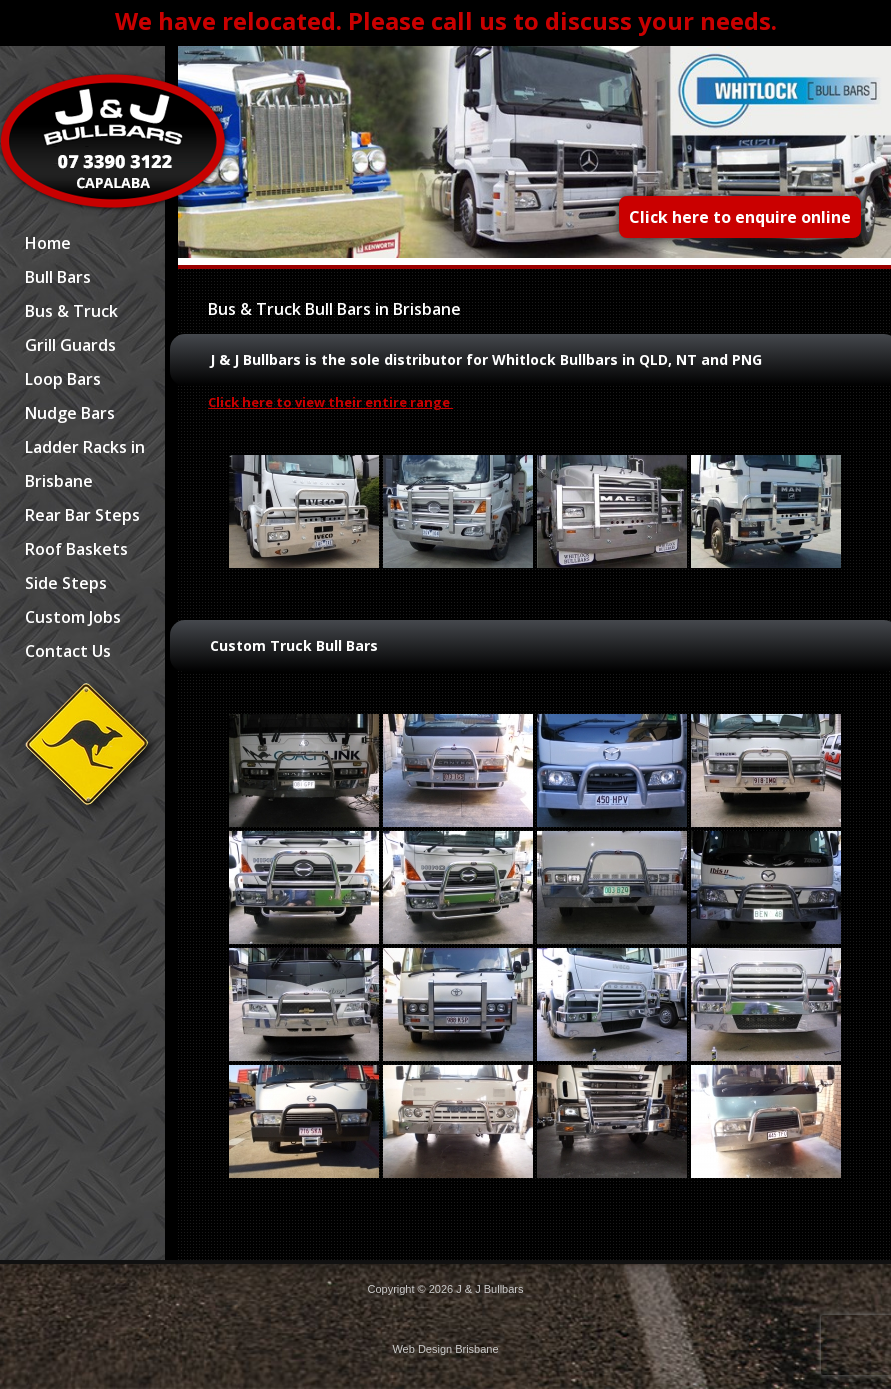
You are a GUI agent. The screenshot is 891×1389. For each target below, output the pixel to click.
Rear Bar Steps (82, 515)
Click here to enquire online (740, 217)
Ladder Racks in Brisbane (85, 464)
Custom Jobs (73, 617)
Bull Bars (58, 277)
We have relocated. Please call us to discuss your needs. (446, 20)
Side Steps (66, 583)
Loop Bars (63, 379)
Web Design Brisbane (445, 1349)
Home (48, 243)
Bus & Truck (71, 311)
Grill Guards (70, 345)
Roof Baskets (76, 549)
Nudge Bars (70, 413)
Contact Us (68, 651)
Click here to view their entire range (330, 402)
